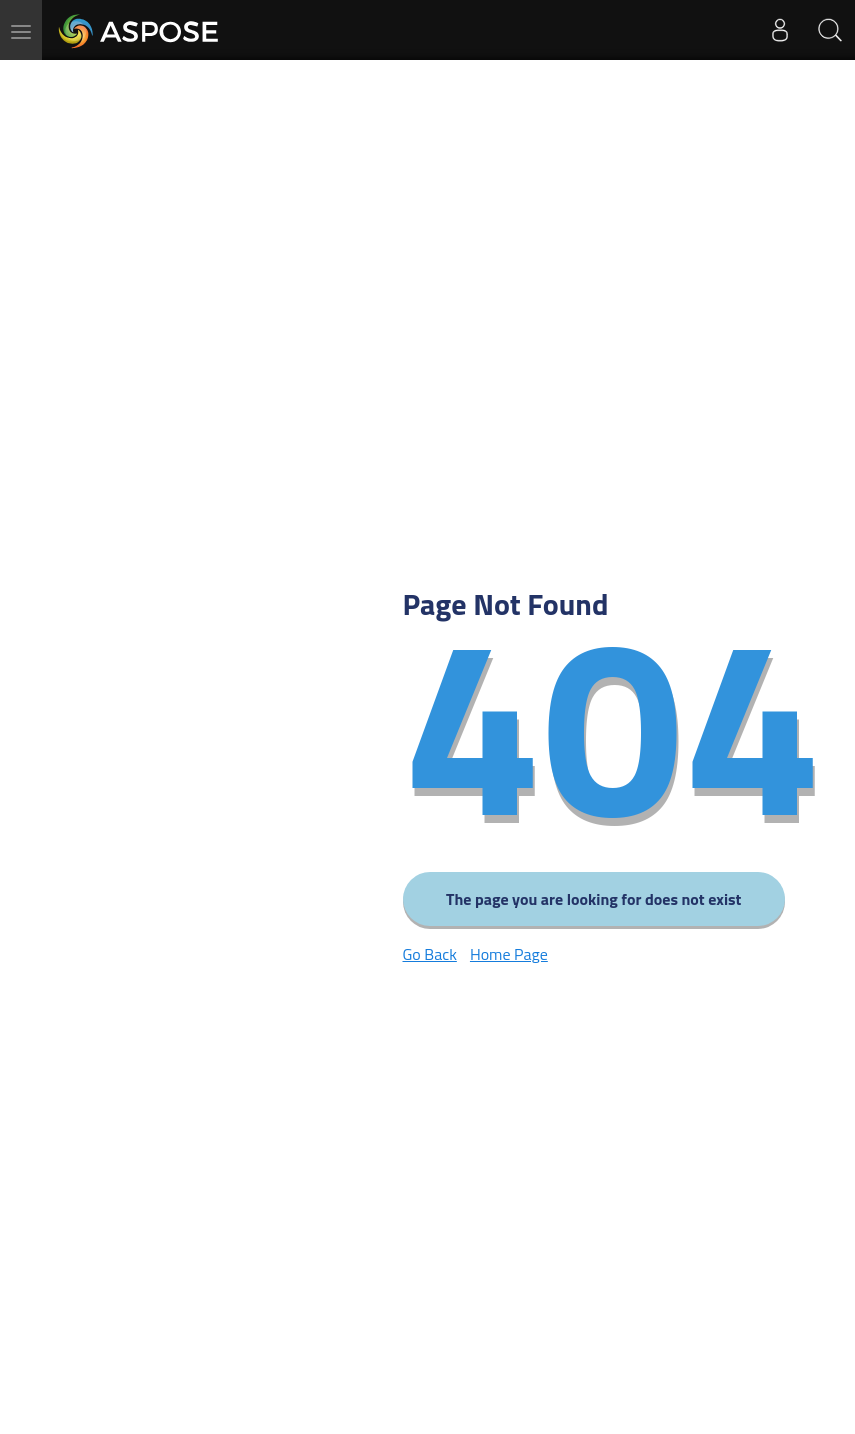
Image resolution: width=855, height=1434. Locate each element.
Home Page (509, 954)
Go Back (430, 954)
